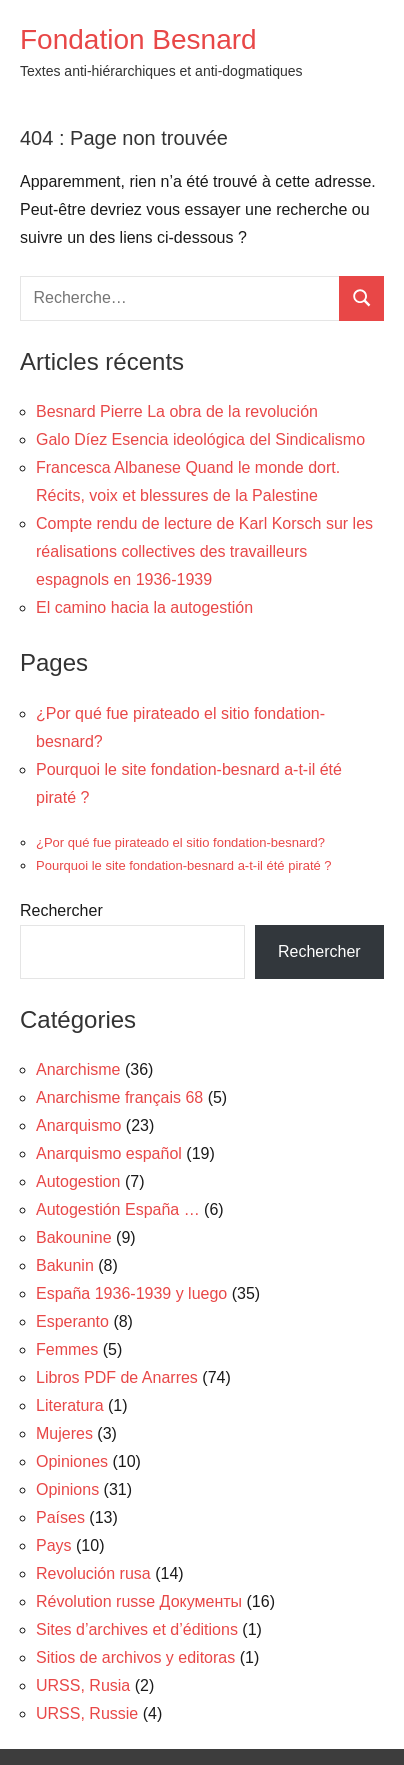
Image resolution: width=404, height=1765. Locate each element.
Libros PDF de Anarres (117, 1377)
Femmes (67, 1349)
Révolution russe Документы (139, 1601)
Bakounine (74, 1237)
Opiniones (72, 1461)
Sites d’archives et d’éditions (137, 1629)
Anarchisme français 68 (119, 1097)
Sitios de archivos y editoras (135, 1657)
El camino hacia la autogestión (144, 607)
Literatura (70, 1405)
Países (60, 1517)
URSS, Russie (87, 1713)
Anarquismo (78, 1125)
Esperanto (72, 1321)
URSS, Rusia (83, 1685)
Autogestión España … (118, 1209)
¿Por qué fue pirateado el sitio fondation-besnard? (180, 842)
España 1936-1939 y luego (131, 1293)
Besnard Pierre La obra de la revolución (177, 411)
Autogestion (78, 1181)
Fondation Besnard (138, 39)
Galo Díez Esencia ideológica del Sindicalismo (200, 439)
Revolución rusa (93, 1573)
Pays (54, 1545)
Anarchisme (78, 1069)
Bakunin (65, 1265)
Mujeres (64, 1433)
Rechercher (61, 910)
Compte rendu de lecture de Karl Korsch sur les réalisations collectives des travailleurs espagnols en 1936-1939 (204, 551)
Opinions (67, 1489)
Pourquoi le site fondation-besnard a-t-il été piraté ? (184, 865)
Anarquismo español (109, 1153)
